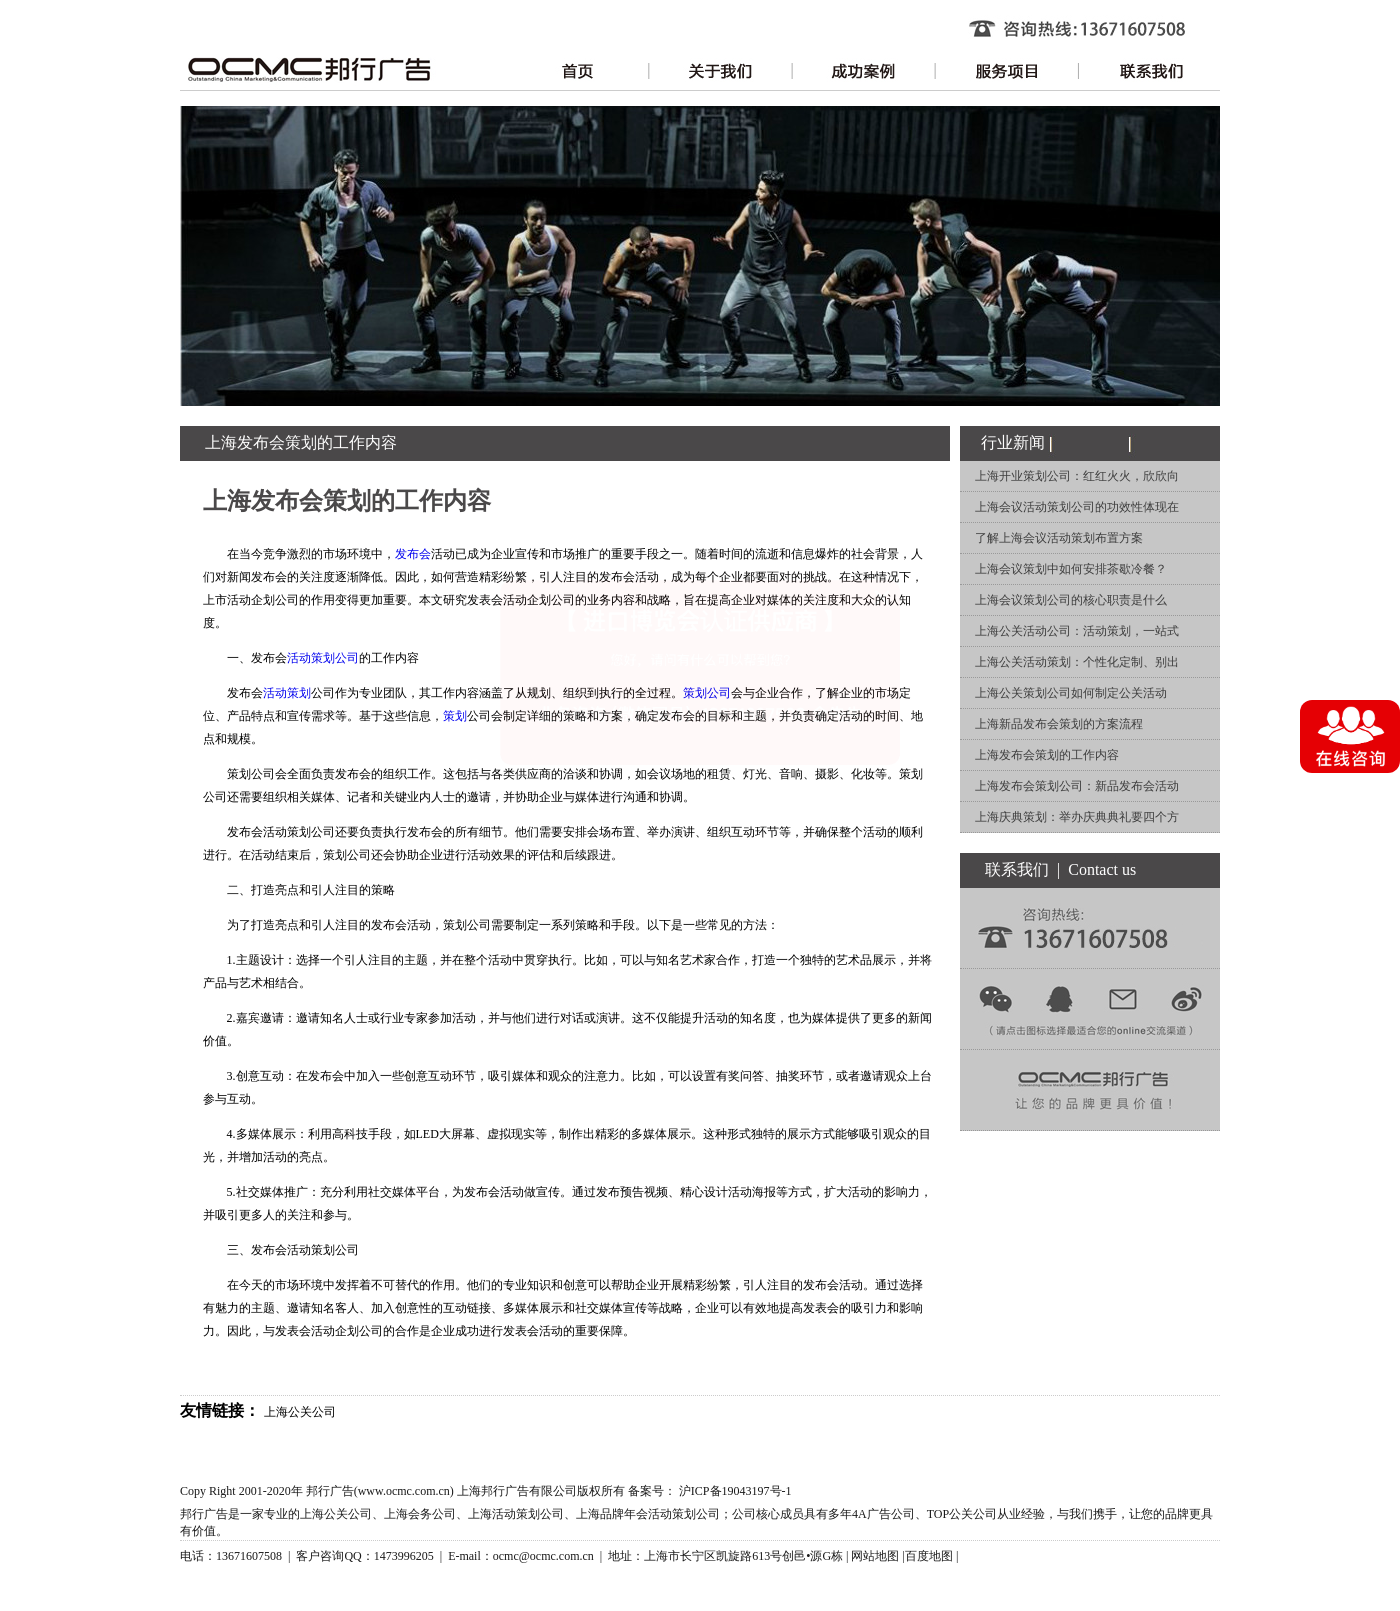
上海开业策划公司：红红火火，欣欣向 (1077, 476)
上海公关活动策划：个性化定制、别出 (1077, 662)
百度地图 (929, 1556)
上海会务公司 (420, 1514)
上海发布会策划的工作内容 (1047, 755)
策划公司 (707, 693)
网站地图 (875, 1556)
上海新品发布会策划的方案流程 (1059, 724)
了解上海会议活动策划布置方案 (1059, 538)
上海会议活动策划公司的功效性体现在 (1077, 507)
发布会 (413, 554)
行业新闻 (1013, 442)
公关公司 (973, 1514)
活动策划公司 (323, 658)
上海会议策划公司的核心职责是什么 (1071, 600)
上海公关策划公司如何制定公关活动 (1071, 693)
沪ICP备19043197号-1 (735, 1491)
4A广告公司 (883, 1514)
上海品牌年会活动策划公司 (648, 1514)
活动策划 (287, 693)
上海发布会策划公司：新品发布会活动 (1077, 786)
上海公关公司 (300, 1412)
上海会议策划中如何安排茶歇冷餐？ (1071, 569)
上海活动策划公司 (516, 1514)
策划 (455, 716)
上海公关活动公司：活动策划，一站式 (1077, 631)
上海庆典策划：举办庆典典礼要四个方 (1077, 817)
